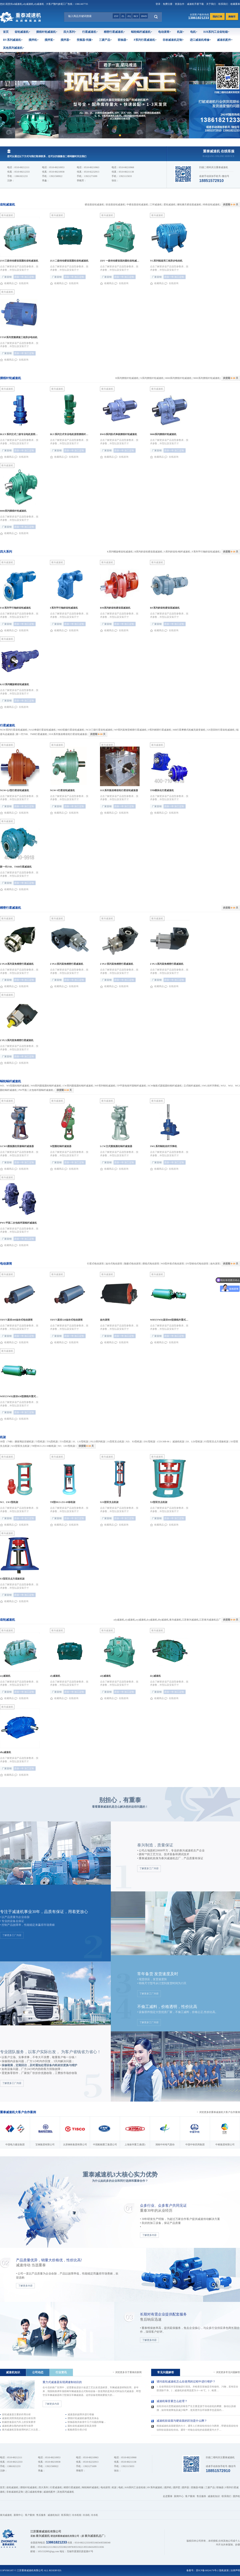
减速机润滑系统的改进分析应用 (19, 2418)
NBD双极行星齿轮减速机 (70, 729)
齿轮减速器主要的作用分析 (16, 2414)
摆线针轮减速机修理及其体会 (83, 2418)
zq (129, 16)
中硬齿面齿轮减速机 (137, 204)
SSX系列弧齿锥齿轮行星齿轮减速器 (68, 734)
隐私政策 (224, 2570)
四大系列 (69, 31)
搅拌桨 (50, 39)
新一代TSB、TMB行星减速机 (31, 734)
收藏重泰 (235, 4)
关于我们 (211, 4)
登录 (158, 4)
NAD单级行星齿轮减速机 (42, 729)
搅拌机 (34, 39)
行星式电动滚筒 (95, 1263)
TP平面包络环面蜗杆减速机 (131, 1085)
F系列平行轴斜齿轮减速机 (206, 551)
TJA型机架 (65, 1441)
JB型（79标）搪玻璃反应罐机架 (17, 1441)
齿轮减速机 (22, 31)
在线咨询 (23, 283)
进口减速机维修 (200, 39)
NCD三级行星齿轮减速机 (99, 729)
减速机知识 (13, 2372)
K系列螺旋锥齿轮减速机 (120, 551)
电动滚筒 (164, 31)
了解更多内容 (149, 2235)
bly (136, 16)
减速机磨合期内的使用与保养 (17, 2425)
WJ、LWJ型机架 (66, 1446)
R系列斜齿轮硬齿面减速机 (148, 551)
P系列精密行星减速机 (159, 729)
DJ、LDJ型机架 (194, 1441)
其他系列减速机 (13, 47)
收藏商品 (9, 283)
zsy (116, 16)
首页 (6, 31)
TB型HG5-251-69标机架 (43, 1446)
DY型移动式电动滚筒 (197, 1263)
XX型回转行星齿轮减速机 (221, 729)
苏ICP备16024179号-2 (207, 2570)
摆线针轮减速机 (46, 31)
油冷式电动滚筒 (113, 1263)
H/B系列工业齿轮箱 (216, 31)
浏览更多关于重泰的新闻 (128, 2372)
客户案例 (190, 2496)
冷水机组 (76, 2515)
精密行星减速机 (114, 31)
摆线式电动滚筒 (150, 1263)
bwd (144, 16)
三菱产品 (105, 39)
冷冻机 (86, 2515)
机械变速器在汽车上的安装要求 (19, 2422)
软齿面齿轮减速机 (115, 204)
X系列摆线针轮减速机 (152, 378)
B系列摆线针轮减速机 (127, 378)
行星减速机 (90, 31)
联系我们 (223, 4)
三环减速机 (156, 204)
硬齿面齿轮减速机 (94, 204)
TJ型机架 (40, 1441)
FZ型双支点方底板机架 (216, 1441)
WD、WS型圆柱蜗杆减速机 (14, 1085)
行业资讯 (61, 2372)
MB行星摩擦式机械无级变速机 (189, 729)
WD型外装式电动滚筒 (172, 1263)
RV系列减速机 (13, 39)
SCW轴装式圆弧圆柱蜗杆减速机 (165, 1085)
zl (123, 16)
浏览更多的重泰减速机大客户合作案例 (219, 2112)
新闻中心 (179, 2496)
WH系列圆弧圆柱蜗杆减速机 (46, 1085)
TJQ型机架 (52, 1441)
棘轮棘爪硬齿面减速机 (189, 204)
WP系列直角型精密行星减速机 (130, 729)
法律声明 (235, 2570)
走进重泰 (167, 2496)
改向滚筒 (215, 1263)
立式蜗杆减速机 (192, 1085)
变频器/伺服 (85, 39)
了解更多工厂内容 (149, 1868)
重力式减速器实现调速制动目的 (62, 2382)
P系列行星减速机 (145, 39)
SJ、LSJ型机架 (80, 1441)
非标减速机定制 (173, 39)
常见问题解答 (165, 2372)
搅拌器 (66, 39)
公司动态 (37, 2372)
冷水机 (94, 2515)
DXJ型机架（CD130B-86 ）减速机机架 (164, 1441)
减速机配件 (225, 39)
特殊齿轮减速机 (211, 204)
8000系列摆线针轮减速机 (178, 378)
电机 (193, 31)
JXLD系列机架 (97, 1441)
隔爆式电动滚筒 (132, 1263)
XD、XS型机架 (134, 1441)
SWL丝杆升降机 (210, 1085)
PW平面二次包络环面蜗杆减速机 (35, 1090)
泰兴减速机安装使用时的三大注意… (21, 2429)
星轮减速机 (170, 204)
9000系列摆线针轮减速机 (206, 378)
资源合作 (179, 4)
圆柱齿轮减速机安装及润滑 (82, 2425)
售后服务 (201, 2496)
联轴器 (123, 39)
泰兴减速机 (6, 2515)
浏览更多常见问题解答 (228, 2372)
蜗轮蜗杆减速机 (141, 31)
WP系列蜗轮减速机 (105, 1085)
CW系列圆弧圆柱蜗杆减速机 (78, 1085)
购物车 (232, 16)
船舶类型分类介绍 (77, 2429)
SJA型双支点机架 (20, 1446)
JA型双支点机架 (115, 1441)
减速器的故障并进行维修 (81, 2414)
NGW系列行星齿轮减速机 (13, 729)
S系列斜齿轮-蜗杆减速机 (177, 551)
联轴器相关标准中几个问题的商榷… (87, 2422)
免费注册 (167, 4)
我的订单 (217, 16)
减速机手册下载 (195, 4)
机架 (180, 31)
